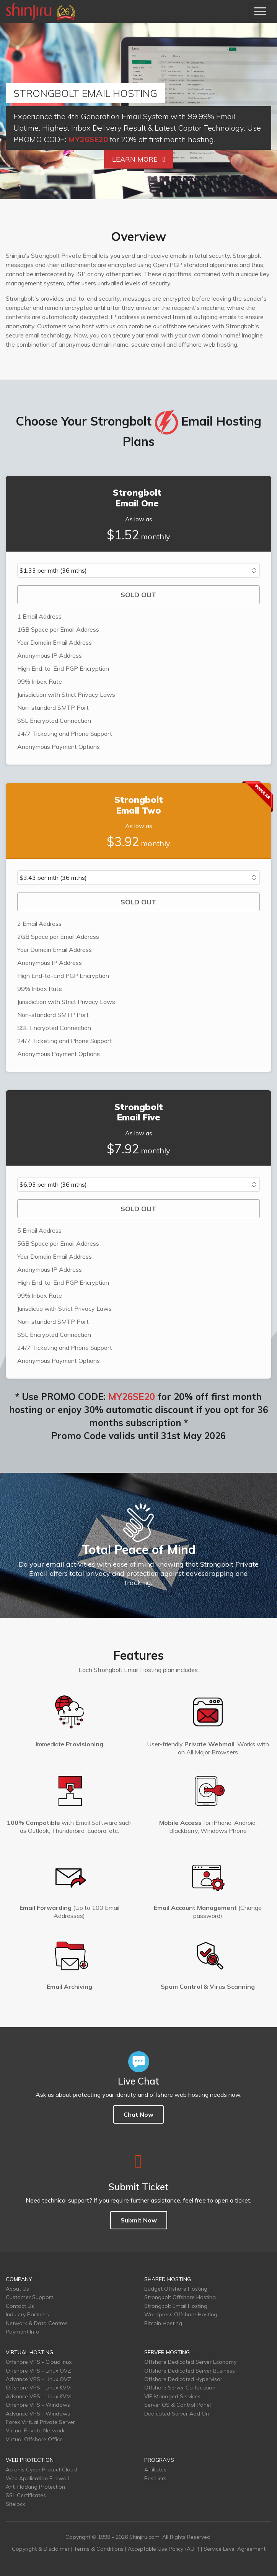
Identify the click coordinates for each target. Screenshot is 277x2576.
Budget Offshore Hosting (175, 2288)
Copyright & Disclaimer (41, 2548)
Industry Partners (27, 2314)
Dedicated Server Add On (176, 2413)
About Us (17, 2288)
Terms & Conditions (99, 2548)
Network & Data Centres (37, 2323)
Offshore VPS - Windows (38, 2404)
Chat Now (138, 2114)
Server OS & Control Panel (177, 2404)
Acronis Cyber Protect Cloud (41, 2469)
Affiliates (155, 2469)
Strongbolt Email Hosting (175, 2306)
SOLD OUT (138, 594)
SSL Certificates (26, 2495)
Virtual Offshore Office (34, 2439)
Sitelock (15, 2504)
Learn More (138, 159)
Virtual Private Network (35, 2430)
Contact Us (20, 2306)
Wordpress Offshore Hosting (180, 2314)
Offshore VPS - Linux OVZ (38, 2370)
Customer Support (29, 2297)
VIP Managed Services (172, 2396)
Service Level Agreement (235, 2548)
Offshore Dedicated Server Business (189, 2370)
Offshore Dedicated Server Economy (190, 2361)
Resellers (155, 2478)
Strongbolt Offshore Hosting (180, 2297)
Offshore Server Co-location (179, 2387)
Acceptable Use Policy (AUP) (163, 2548)
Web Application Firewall (37, 2478)
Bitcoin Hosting (163, 2323)
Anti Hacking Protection (35, 2486)
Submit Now (139, 2220)
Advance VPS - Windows (38, 2413)
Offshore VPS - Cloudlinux (39, 2361)
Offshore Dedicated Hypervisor (183, 2379)
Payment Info (22, 2331)
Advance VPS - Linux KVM (38, 2396)
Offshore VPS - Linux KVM (38, 2387)
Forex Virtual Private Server (40, 2422)
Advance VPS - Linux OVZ (38, 2379)
